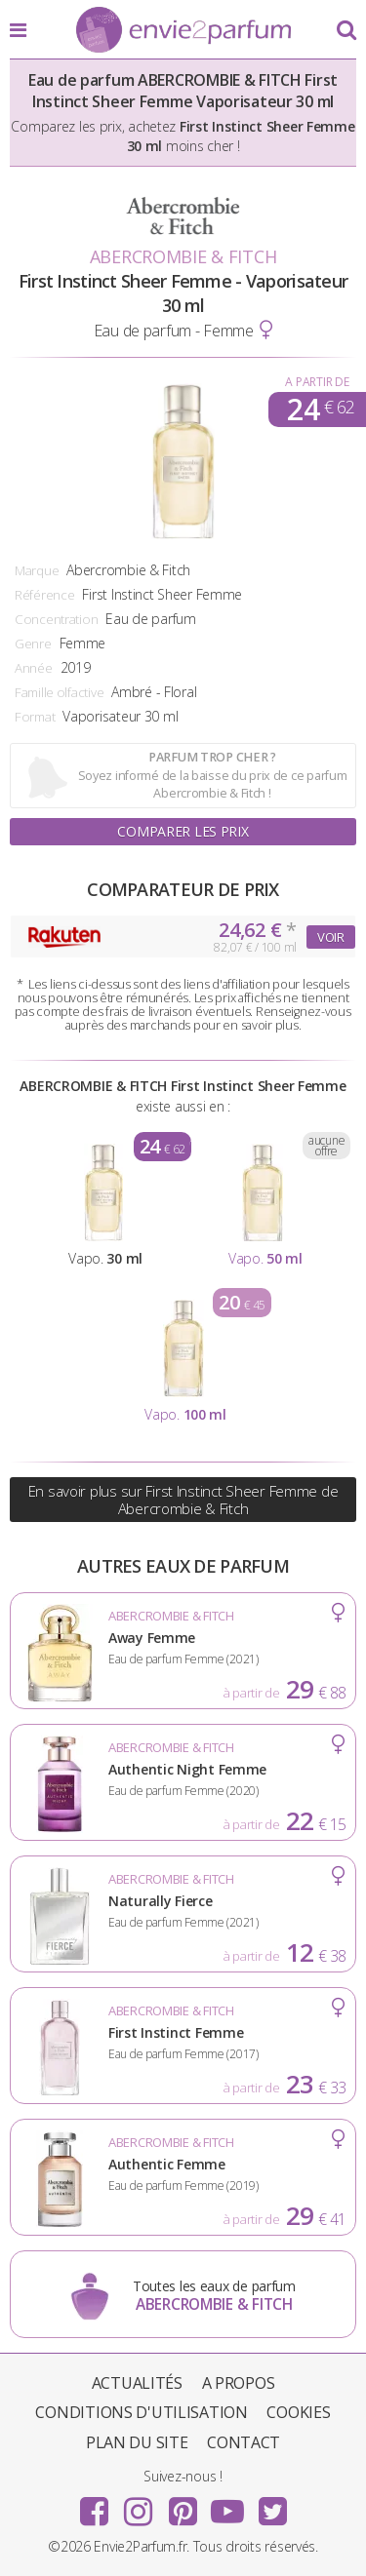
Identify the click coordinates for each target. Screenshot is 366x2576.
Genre (33, 643)
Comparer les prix (182, 831)
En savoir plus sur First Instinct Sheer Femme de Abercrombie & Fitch (183, 1499)
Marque (37, 570)
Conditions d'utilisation (141, 2412)
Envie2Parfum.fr (183, 31)
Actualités (137, 2383)
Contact (243, 2442)
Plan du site (137, 2442)
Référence (44, 595)
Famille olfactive (59, 692)
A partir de (316, 381)
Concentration (56, 619)
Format (35, 716)
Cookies (298, 2412)
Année (34, 668)
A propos (238, 2383)
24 (320, 409)
